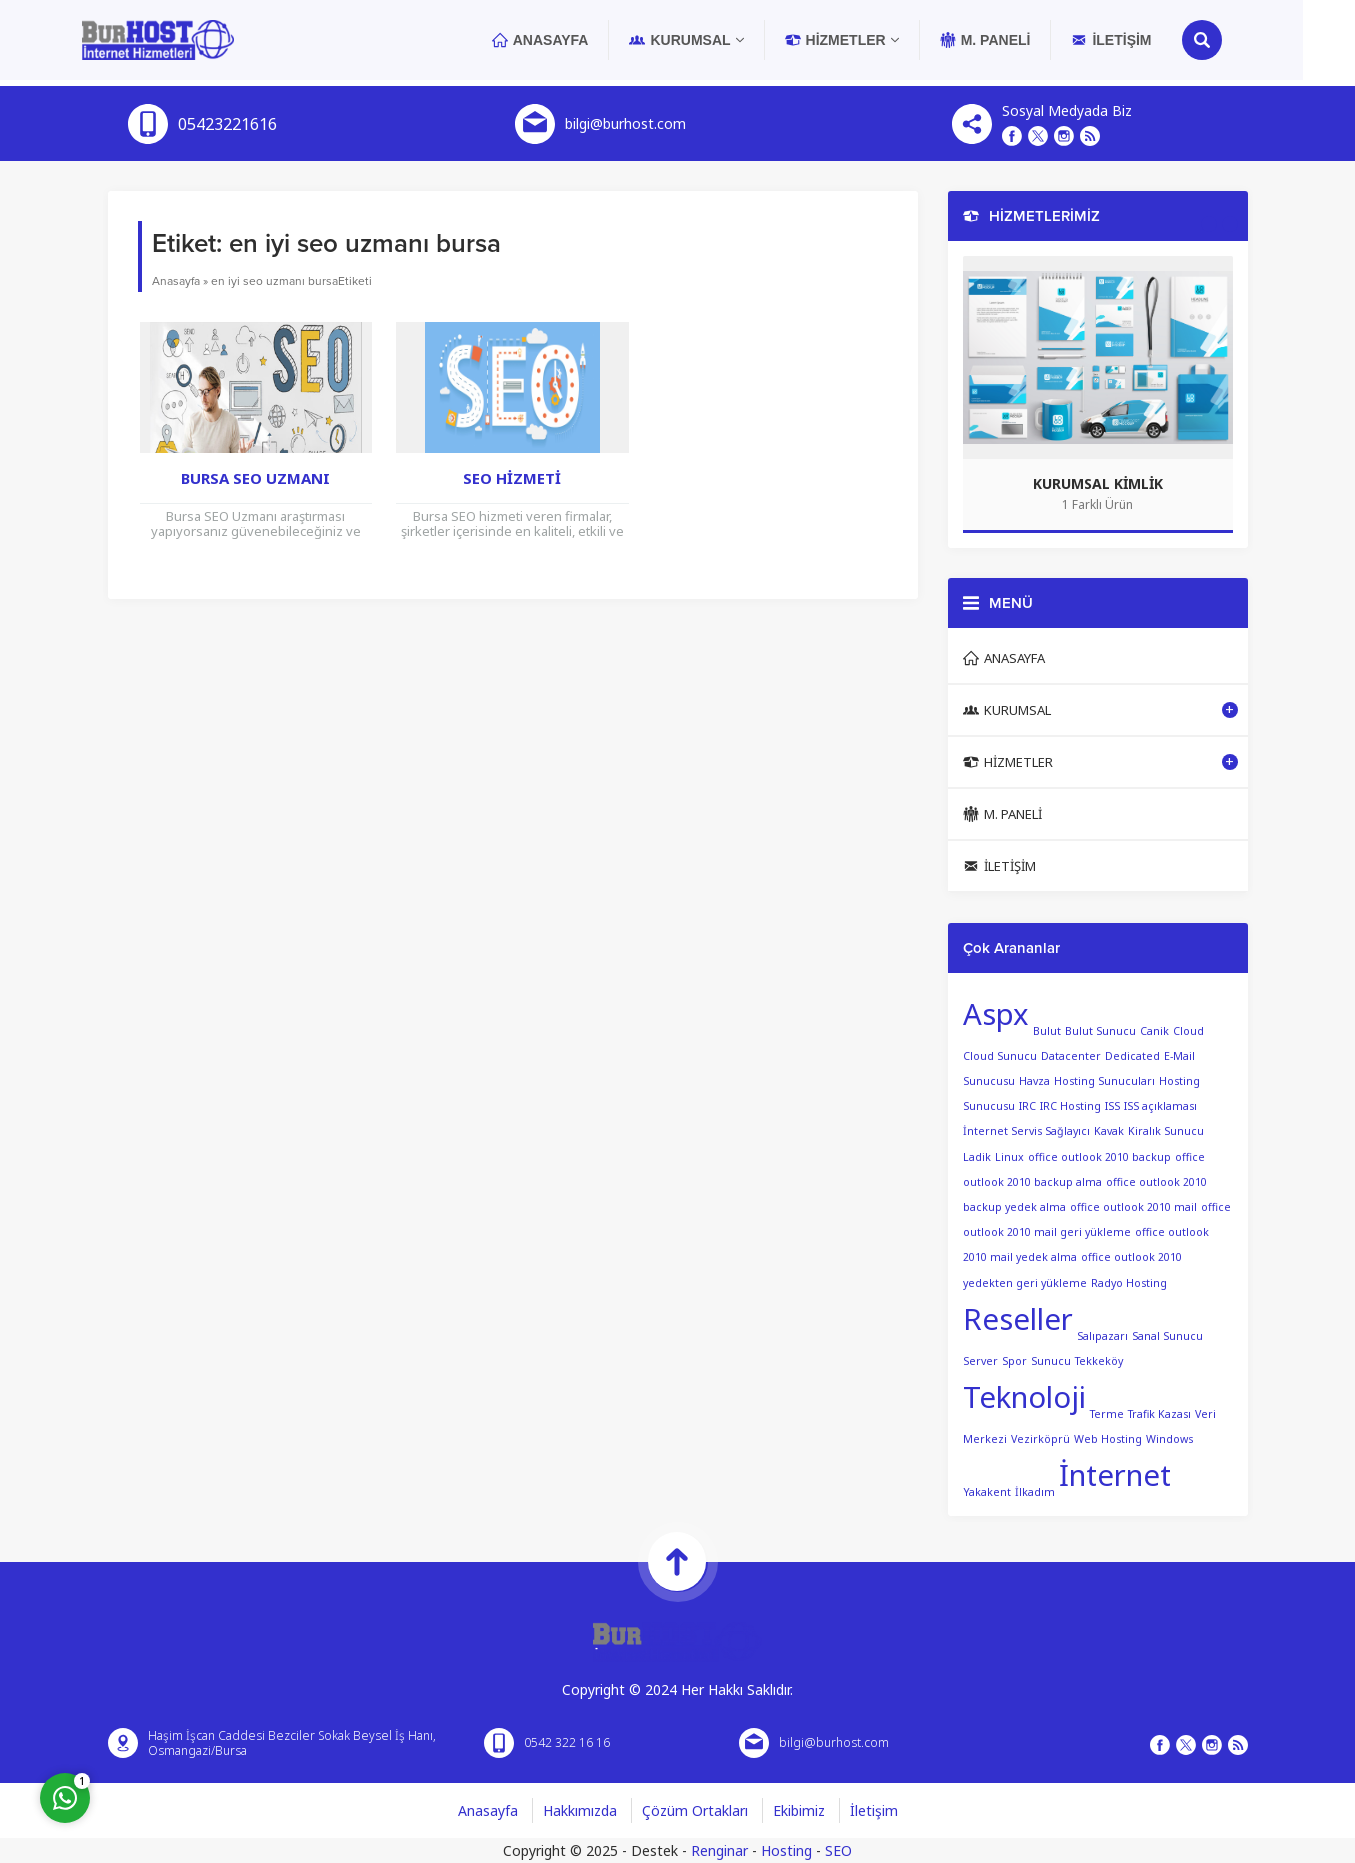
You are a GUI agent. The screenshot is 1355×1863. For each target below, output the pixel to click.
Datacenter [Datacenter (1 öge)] (1071, 1056)
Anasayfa (176, 281)
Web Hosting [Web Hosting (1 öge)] (1108, 1438)
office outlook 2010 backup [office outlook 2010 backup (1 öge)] (1099, 1157)
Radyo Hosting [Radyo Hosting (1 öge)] (1129, 1283)
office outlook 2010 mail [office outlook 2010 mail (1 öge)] (1133, 1207)
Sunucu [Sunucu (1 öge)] (1051, 1361)
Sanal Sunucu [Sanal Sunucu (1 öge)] (1167, 1335)
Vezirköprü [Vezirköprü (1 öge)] (1040, 1438)
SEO (838, 1850)
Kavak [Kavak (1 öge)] (1109, 1131)
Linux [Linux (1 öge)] (1009, 1157)
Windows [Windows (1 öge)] (1169, 1438)
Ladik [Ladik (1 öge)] (977, 1157)
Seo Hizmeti (512, 478)
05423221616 (227, 124)
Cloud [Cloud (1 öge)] (1188, 1031)
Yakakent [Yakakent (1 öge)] (987, 1491)
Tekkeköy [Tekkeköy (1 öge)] (1099, 1361)
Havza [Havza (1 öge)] (1034, 1081)
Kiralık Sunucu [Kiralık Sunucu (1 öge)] (1166, 1131)
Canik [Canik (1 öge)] (1154, 1031)
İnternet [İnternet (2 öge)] (1115, 1475)
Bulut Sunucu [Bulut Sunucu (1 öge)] (1100, 1031)
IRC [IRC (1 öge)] (1027, 1106)
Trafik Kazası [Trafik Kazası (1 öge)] (1159, 1413)
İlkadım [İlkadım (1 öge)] (1035, 1491)
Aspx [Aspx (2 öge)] (996, 1014)
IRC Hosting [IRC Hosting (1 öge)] (1070, 1106)
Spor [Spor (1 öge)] (1014, 1361)
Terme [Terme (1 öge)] (1107, 1413)
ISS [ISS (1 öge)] (1112, 1106)
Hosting (786, 1850)
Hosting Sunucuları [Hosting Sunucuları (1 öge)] (1104, 1081)
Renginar (719, 1850)
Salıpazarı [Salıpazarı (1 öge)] (1102, 1335)
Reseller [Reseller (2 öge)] (1018, 1319)
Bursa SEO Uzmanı (255, 478)
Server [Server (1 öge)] (980, 1361)
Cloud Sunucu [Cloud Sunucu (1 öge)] (1000, 1056)
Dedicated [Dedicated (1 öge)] (1132, 1056)
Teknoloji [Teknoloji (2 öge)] (1024, 1397)
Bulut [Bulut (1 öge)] (1047, 1031)
